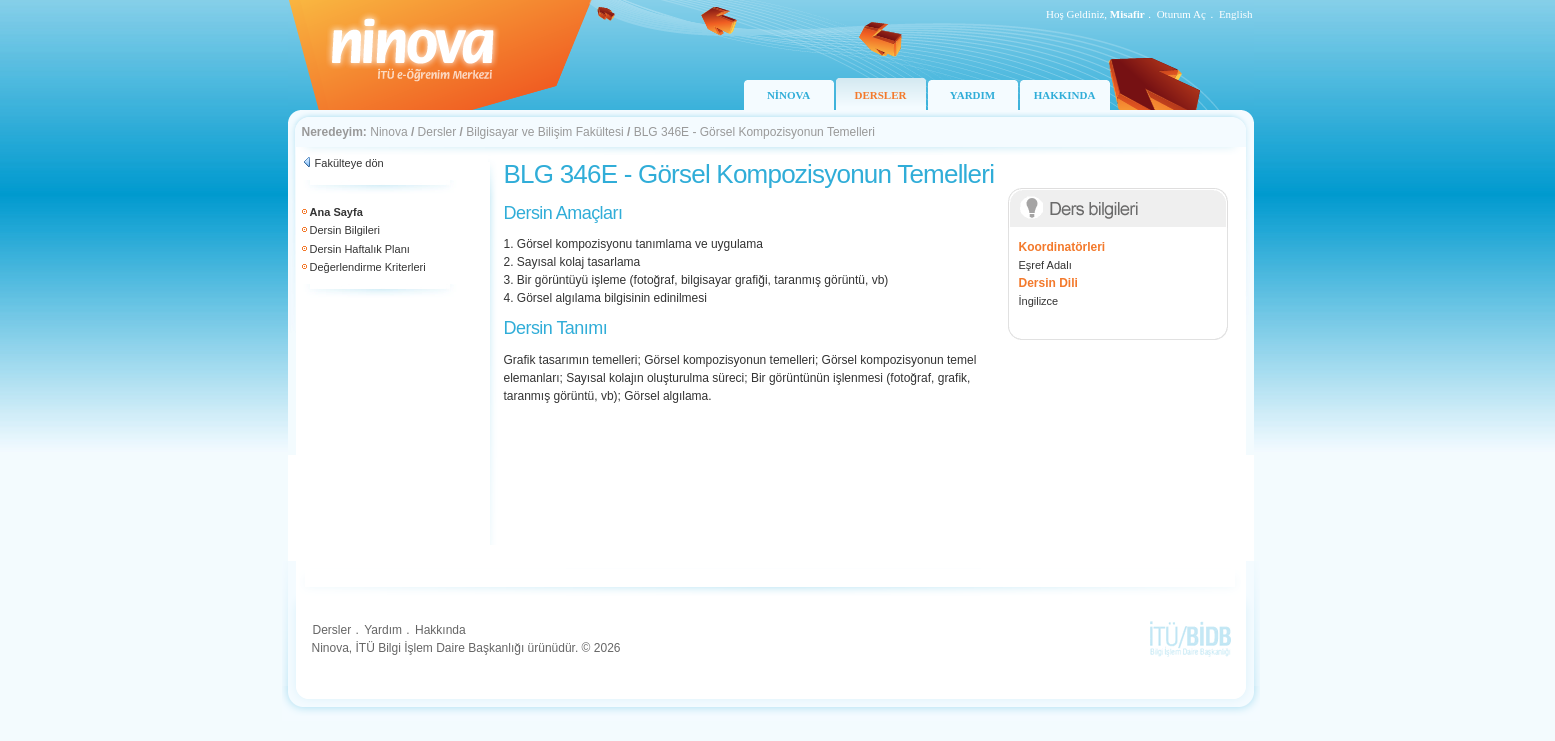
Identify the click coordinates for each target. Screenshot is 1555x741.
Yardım (383, 630)
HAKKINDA (1065, 95)
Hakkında (440, 630)
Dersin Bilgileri (345, 230)
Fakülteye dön (349, 163)
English (1236, 14)
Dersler (437, 132)
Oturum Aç (1181, 14)
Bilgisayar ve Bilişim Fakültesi (544, 132)
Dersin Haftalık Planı (360, 249)
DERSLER (881, 95)
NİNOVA (788, 95)
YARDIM (972, 95)
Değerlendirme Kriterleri (368, 267)
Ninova (388, 132)
